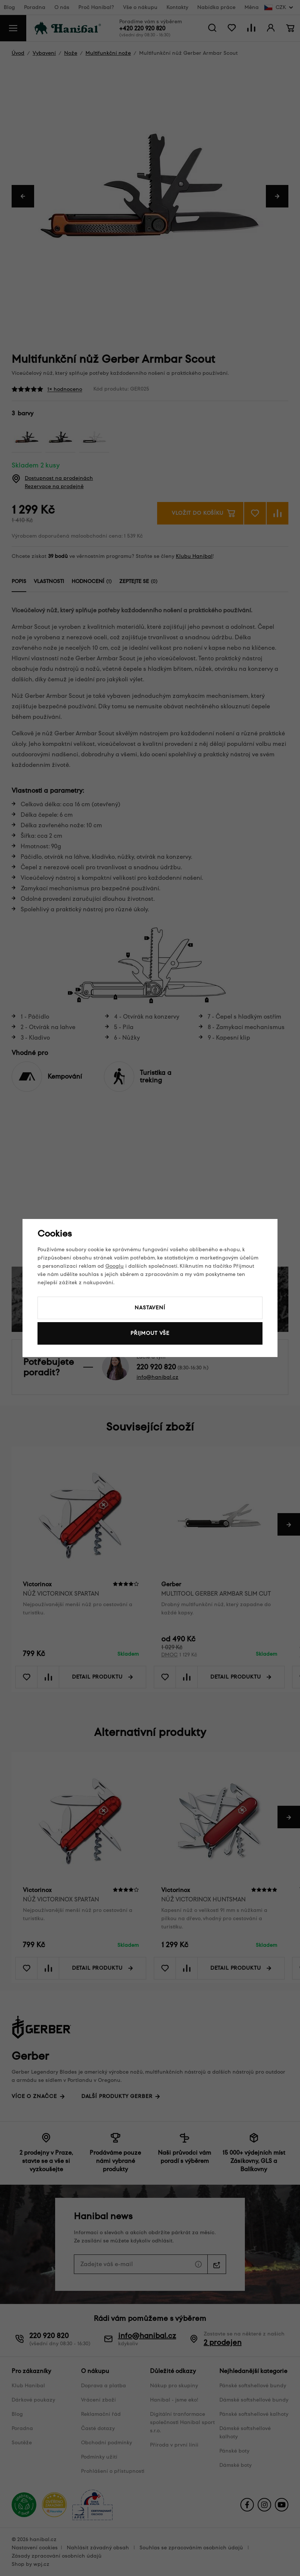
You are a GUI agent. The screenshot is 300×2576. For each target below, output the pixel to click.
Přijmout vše (150, 1333)
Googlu (114, 1266)
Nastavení (150, 1308)
